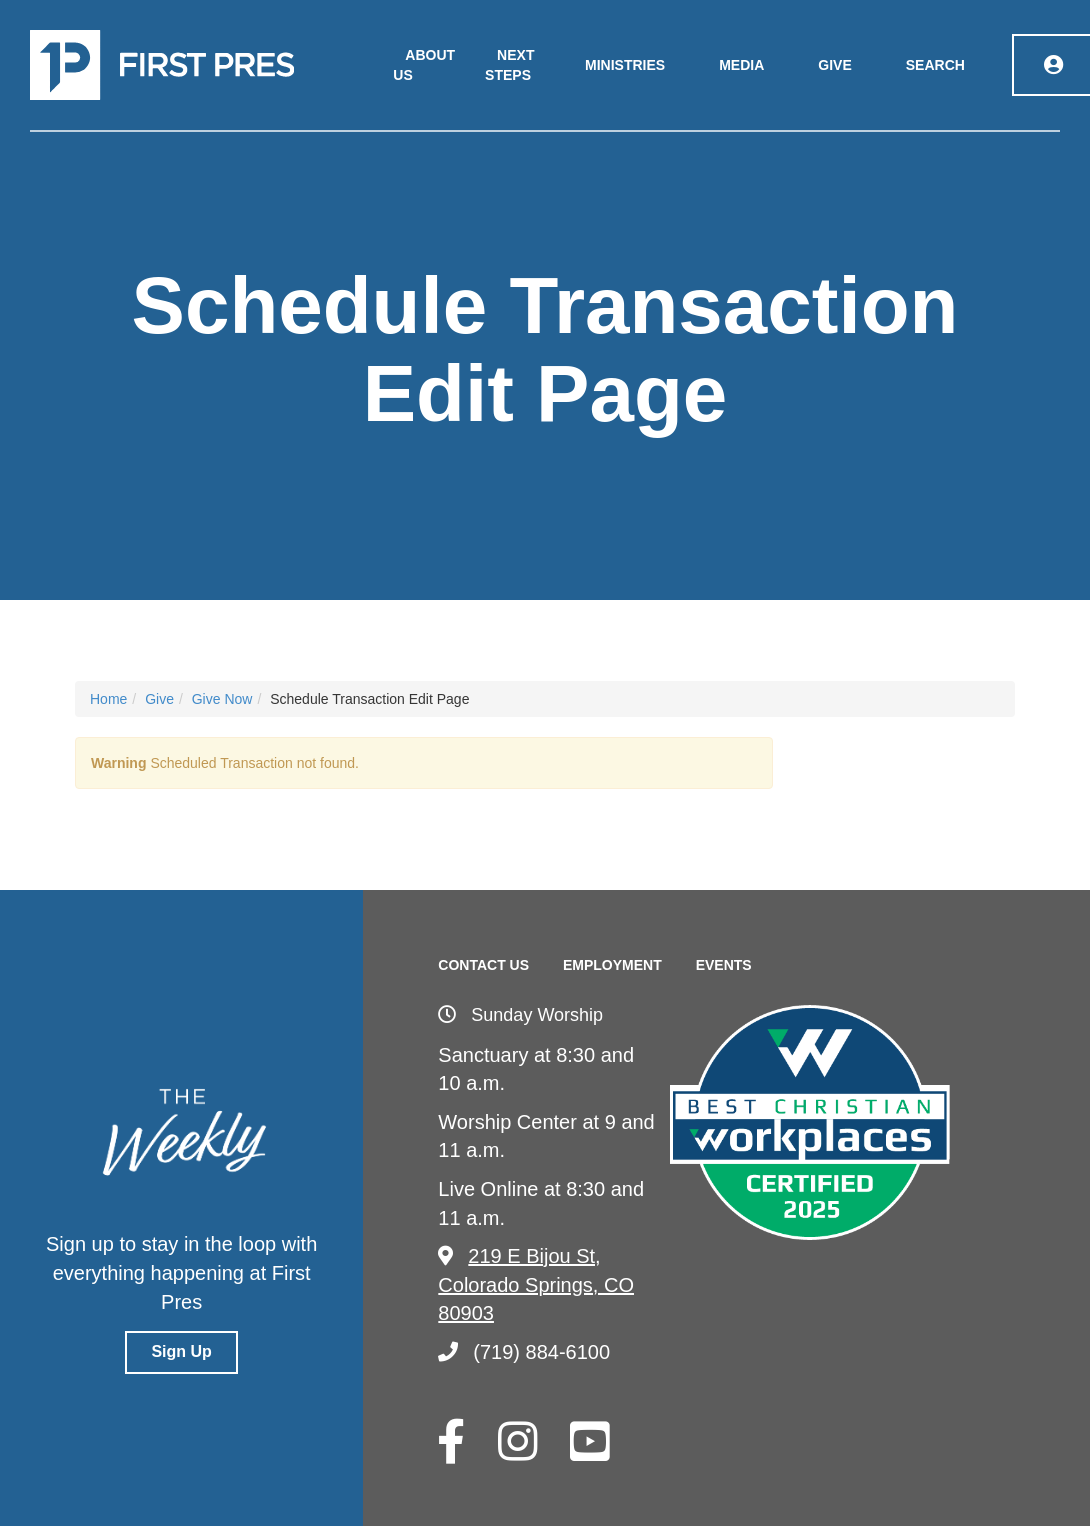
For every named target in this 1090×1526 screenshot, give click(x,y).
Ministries (625, 65)
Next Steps (509, 65)
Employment (612, 965)
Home (108, 699)
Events (724, 965)
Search (935, 65)
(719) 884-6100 (524, 1352)
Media (741, 65)
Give (834, 65)
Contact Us (483, 965)
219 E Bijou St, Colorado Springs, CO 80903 (536, 1284)
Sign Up (181, 1351)
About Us (424, 65)
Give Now (222, 699)
